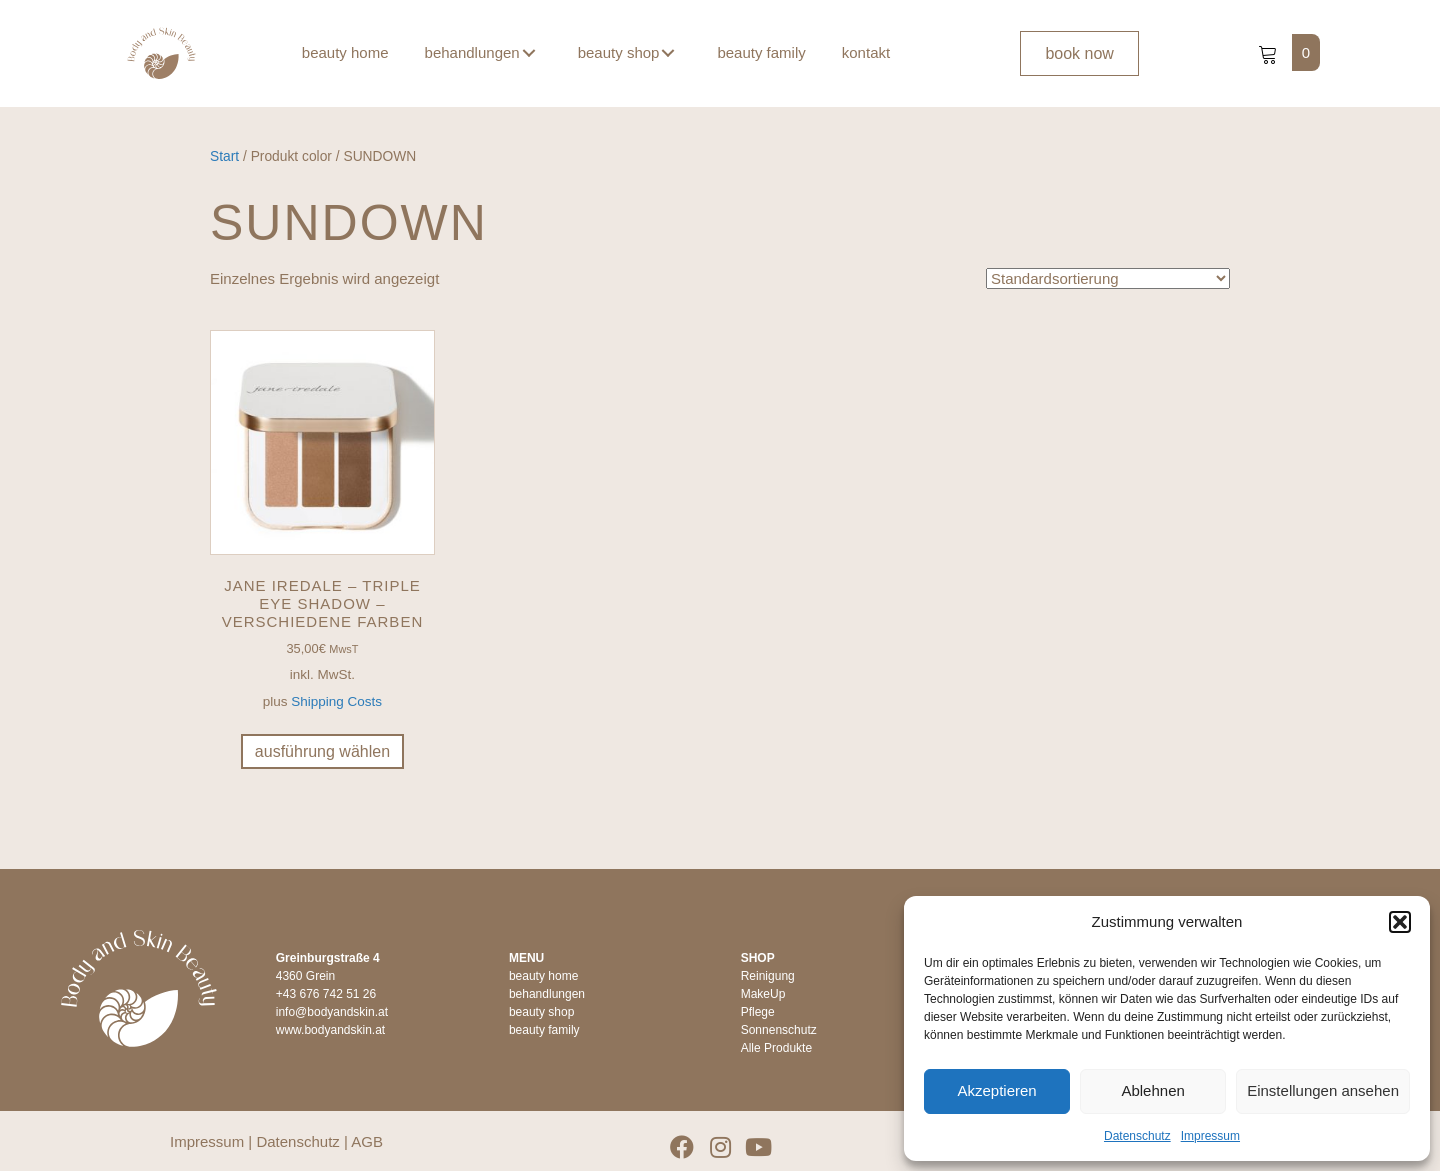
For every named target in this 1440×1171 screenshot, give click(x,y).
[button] (1400, 922)
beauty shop (541, 1012)
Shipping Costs (336, 701)
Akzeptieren (996, 1090)
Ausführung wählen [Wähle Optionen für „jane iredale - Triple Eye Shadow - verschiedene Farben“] (322, 751)
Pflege (758, 1012)
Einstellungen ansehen (1323, 1090)
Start (224, 156)
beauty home (543, 976)
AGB (367, 1141)
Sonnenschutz (779, 1030)
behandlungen (547, 994)
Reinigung (768, 976)
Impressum (1210, 1136)
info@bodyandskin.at (332, 1012)
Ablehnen (1152, 1090)
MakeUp (763, 994)
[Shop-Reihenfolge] (1108, 277)
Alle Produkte (776, 1048)
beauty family (544, 1030)
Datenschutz (1137, 1136)
